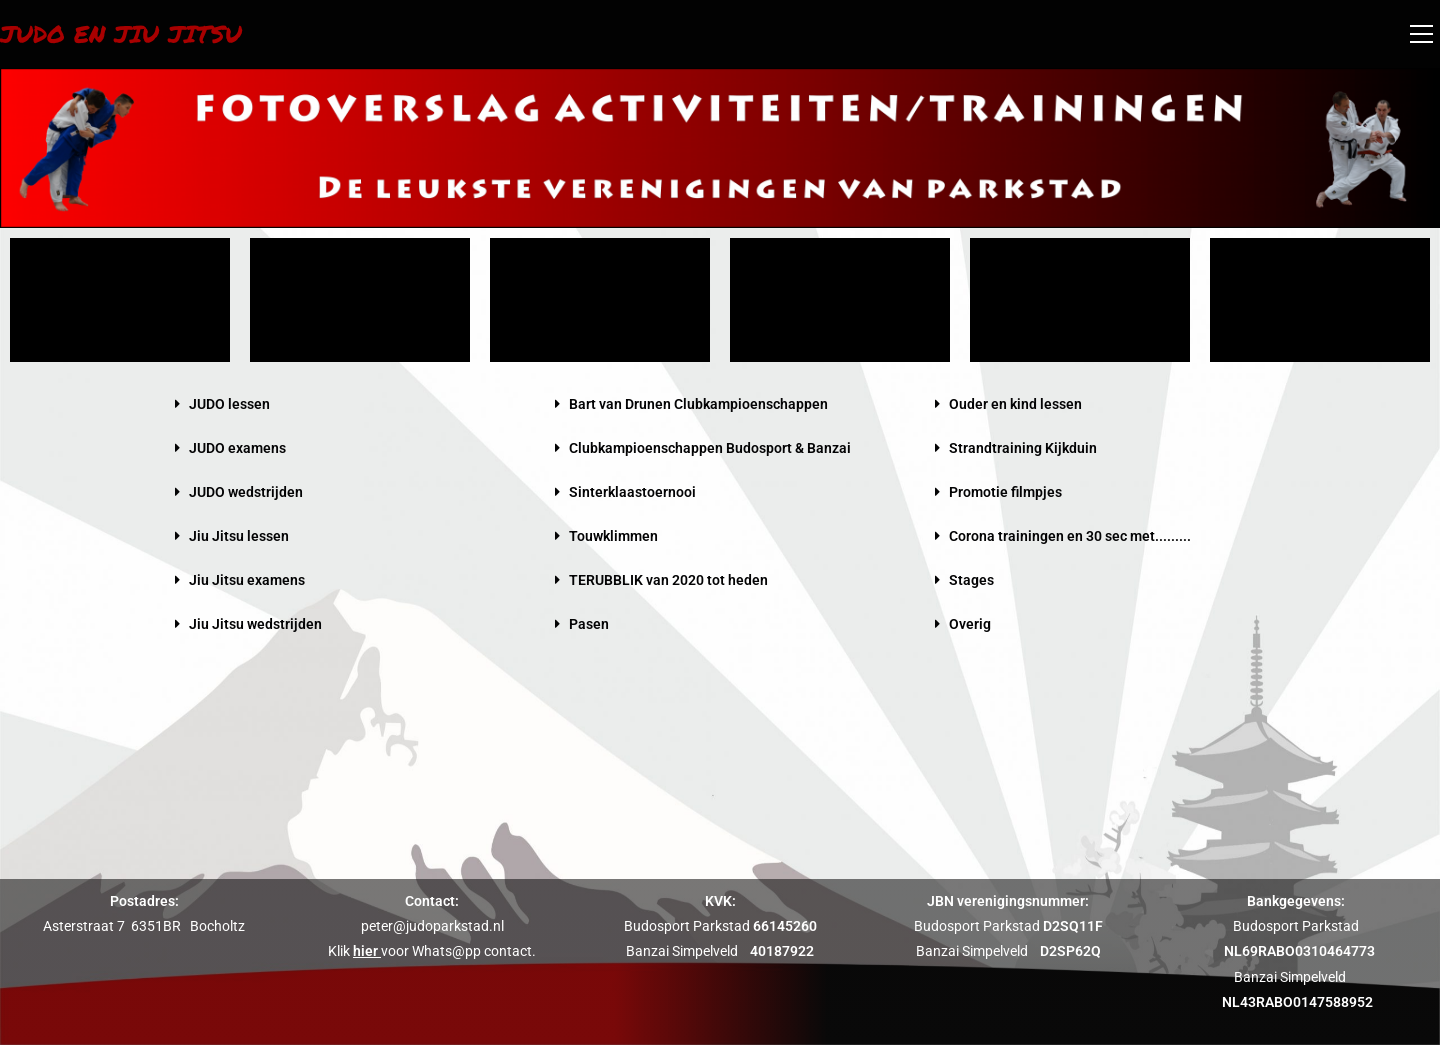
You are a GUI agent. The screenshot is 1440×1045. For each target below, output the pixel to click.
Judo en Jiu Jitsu (121, 33)
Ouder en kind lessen (1015, 404)
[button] (340, 404)
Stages (971, 580)
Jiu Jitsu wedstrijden (255, 624)
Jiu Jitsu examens (247, 580)
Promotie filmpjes (1005, 492)
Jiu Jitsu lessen (239, 536)
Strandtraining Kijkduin (1023, 448)
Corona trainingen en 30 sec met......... (1070, 536)
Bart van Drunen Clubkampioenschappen (698, 404)
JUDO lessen (229, 404)
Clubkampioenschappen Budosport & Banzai (710, 448)
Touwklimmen (613, 536)
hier (365, 951)
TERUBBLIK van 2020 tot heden (668, 580)
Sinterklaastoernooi (632, 492)
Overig (970, 624)
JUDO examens (237, 448)
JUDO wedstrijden (246, 492)
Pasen (589, 624)
